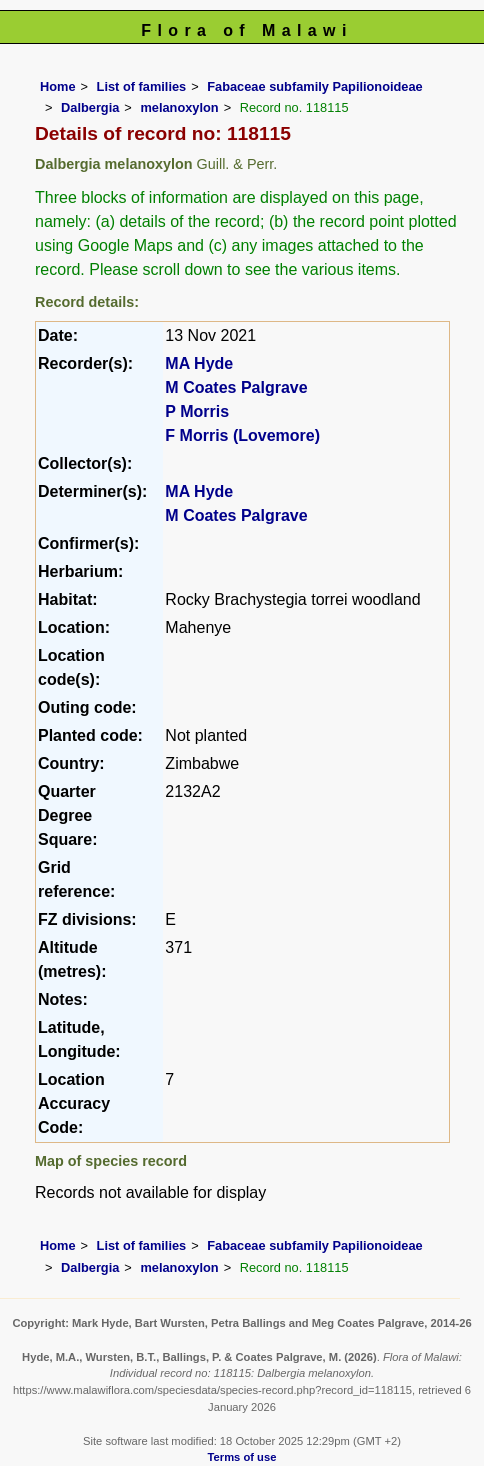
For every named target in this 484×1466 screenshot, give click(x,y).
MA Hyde (199, 363)
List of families (142, 86)
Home (58, 86)
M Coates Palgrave (236, 387)
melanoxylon (179, 107)
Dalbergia (90, 107)
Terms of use (242, 1457)
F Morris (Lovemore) (242, 435)
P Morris (197, 411)
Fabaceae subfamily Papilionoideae (315, 86)
